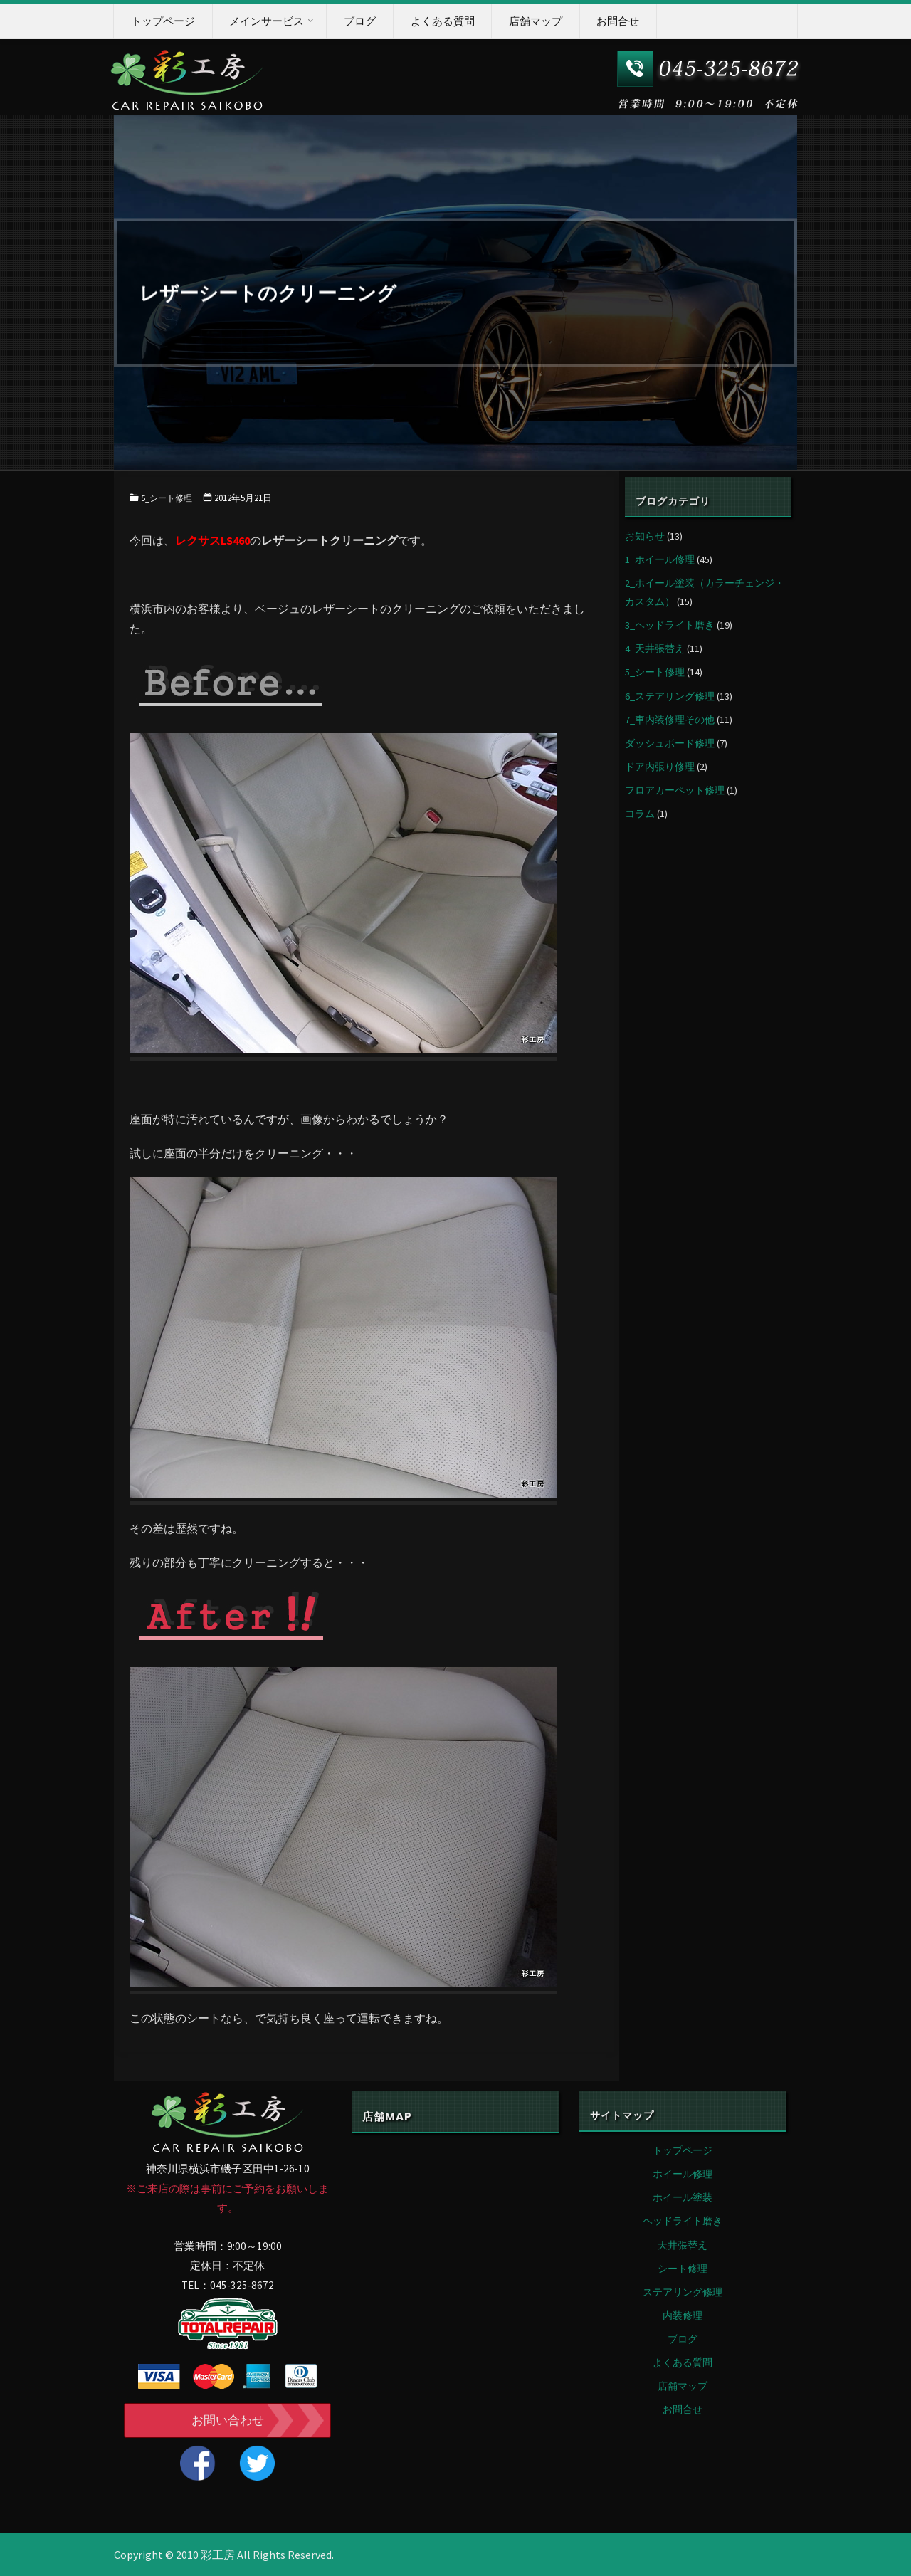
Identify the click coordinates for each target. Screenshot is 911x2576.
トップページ (682, 2150)
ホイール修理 (682, 2173)
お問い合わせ (227, 2420)
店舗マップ (682, 2386)
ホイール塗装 (682, 2197)
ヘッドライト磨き (682, 2220)
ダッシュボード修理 (670, 743)
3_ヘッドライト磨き (670, 625)
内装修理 (682, 2315)
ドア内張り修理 (660, 766)
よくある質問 (682, 2362)
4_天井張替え (655, 648)
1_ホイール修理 (660, 559)
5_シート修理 (168, 497)
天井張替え (682, 2245)
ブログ (682, 2339)
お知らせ (645, 536)
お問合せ (682, 2409)
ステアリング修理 (682, 2292)
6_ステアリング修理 (670, 696)
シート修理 (682, 2268)
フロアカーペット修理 (675, 790)
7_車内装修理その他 (670, 719)
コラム (640, 813)
